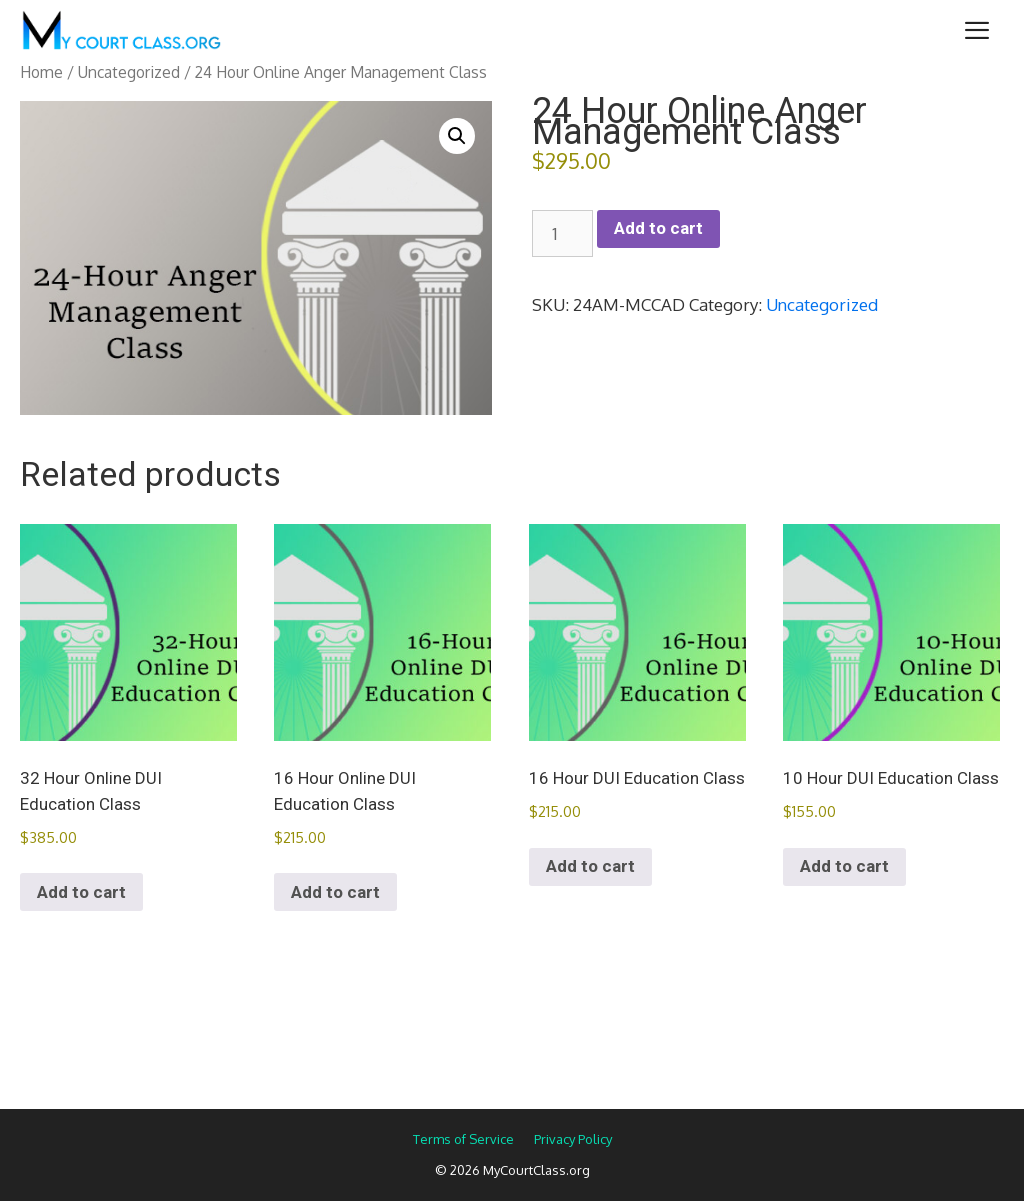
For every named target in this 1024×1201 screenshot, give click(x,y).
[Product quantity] (563, 234)
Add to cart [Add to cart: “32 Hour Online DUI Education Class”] (81, 892)
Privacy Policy (573, 1139)
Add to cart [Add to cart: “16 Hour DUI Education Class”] (590, 866)
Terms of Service (463, 1139)
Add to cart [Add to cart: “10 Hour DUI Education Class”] (844, 866)
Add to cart (658, 228)
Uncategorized (129, 72)
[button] (457, 136)
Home (41, 72)
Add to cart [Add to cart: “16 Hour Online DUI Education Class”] (335, 892)
